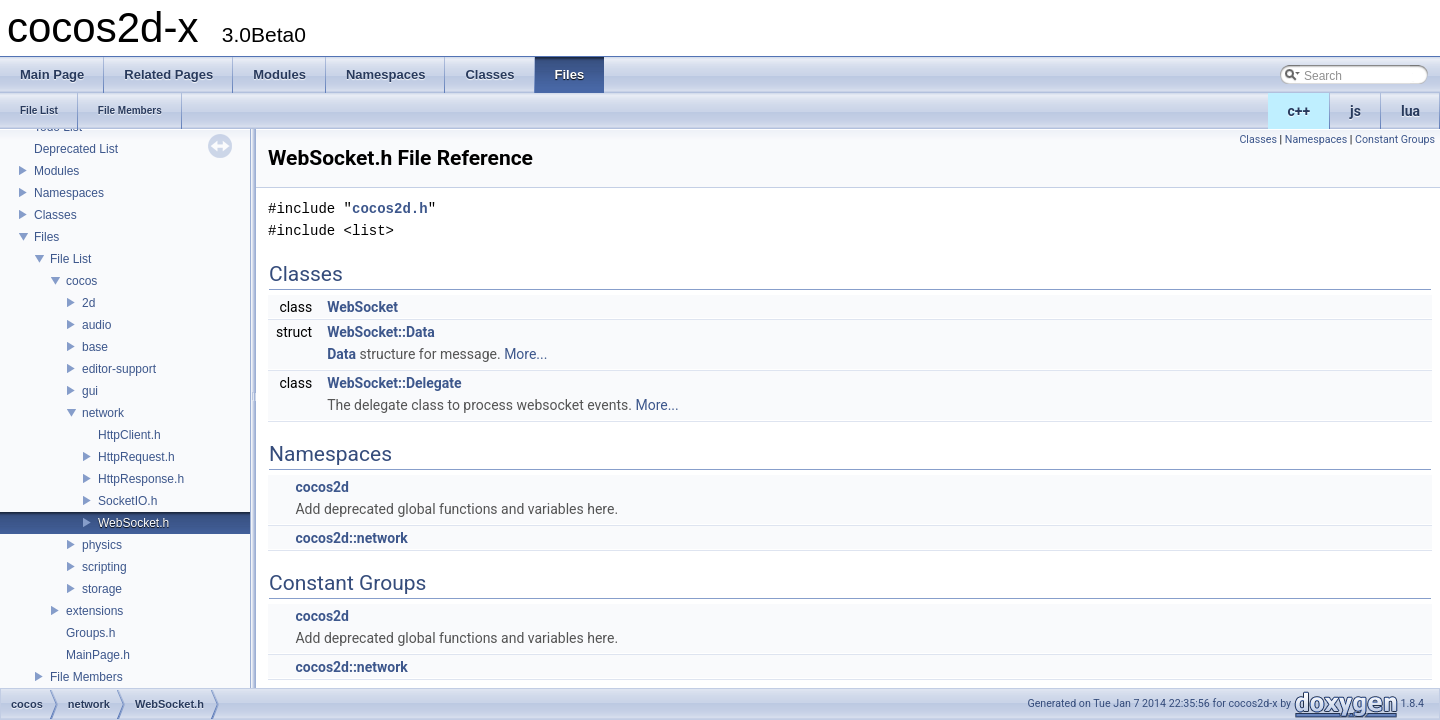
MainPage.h (98, 655)
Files (46, 237)
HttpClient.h (129, 435)
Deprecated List (76, 149)
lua (1410, 111)
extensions (94, 611)
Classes (55, 215)
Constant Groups (1395, 139)
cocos (81, 281)
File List (70, 259)
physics (102, 545)
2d (88, 303)
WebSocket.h (133, 523)
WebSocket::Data (381, 332)
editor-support (119, 369)
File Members (86, 677)
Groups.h (90, 633)
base (95, 347)
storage (102, 589)
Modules (56, 171)
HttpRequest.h (136, 457)
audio (96, 325)
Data (341, 354)
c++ (1299, 111)
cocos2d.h (390, 208)
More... (525, 354)
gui (90, 391)
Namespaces (69, 193)
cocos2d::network (351, 538)
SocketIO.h (127, 501)
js (1355, 111)
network (103, 413)
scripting (104, 567)
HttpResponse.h (141, 479)
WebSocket (362, 307)
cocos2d (322, 487)
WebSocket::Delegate (394, 383)
